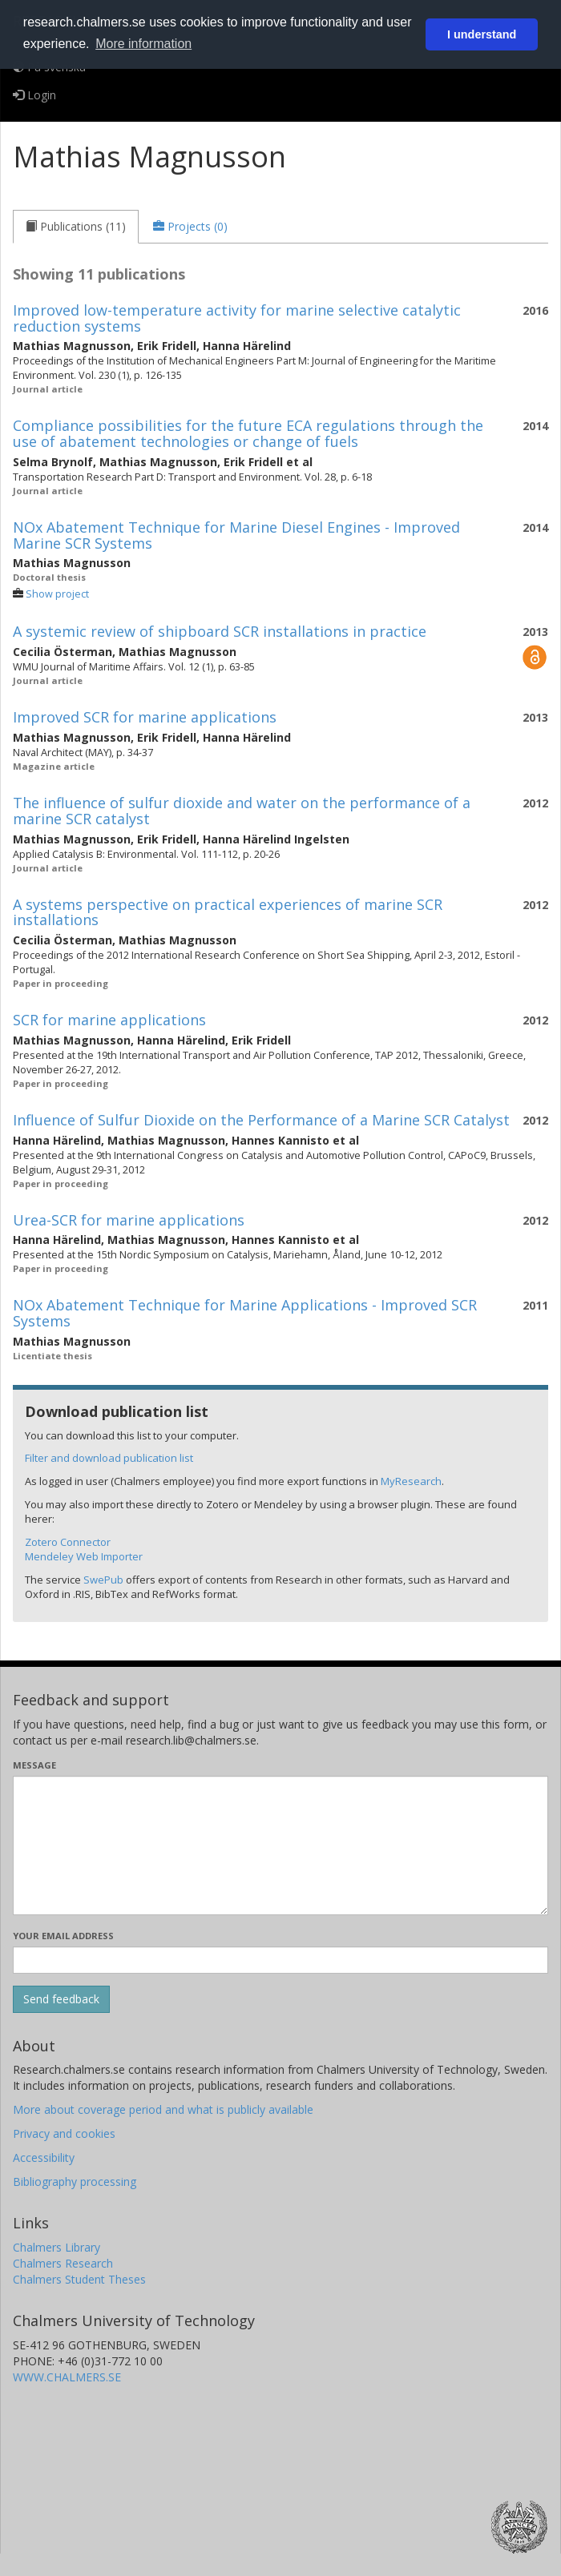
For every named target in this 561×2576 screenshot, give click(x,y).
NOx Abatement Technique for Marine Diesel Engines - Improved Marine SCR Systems (236, 535)
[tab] (76, 227)
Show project (57, 594)
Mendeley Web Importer (84, 1556)
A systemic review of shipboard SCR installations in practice (219, 631)
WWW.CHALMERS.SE (67, 2377)
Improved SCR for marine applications (144, 717)
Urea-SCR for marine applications (128, 1220)
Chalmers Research (63, 2263)
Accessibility (44, 2157)
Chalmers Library (56, 2247)
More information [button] (143, 43)
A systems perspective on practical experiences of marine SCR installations (227, 912)
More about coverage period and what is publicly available (163, 2109)
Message (34, 1765)
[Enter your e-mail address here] (280, 1960)
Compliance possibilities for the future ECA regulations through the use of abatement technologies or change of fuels (248, 433)
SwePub (103, 1579)
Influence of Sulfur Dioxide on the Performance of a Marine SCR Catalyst (261, 1119)
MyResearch (411, 1481)
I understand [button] (481, 34)
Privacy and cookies (64, 2133)
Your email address (63, 1936)
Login (34, 95)
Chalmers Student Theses (79, 2279)
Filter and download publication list (109, 1458)
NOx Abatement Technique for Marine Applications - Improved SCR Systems (245, 1312)
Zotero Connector (68, 1542)
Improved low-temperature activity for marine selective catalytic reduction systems (237, 318)
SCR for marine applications (109, 1019)
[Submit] (61, 1999)
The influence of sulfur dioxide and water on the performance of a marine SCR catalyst (241, 810)
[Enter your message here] (280, 1845)
